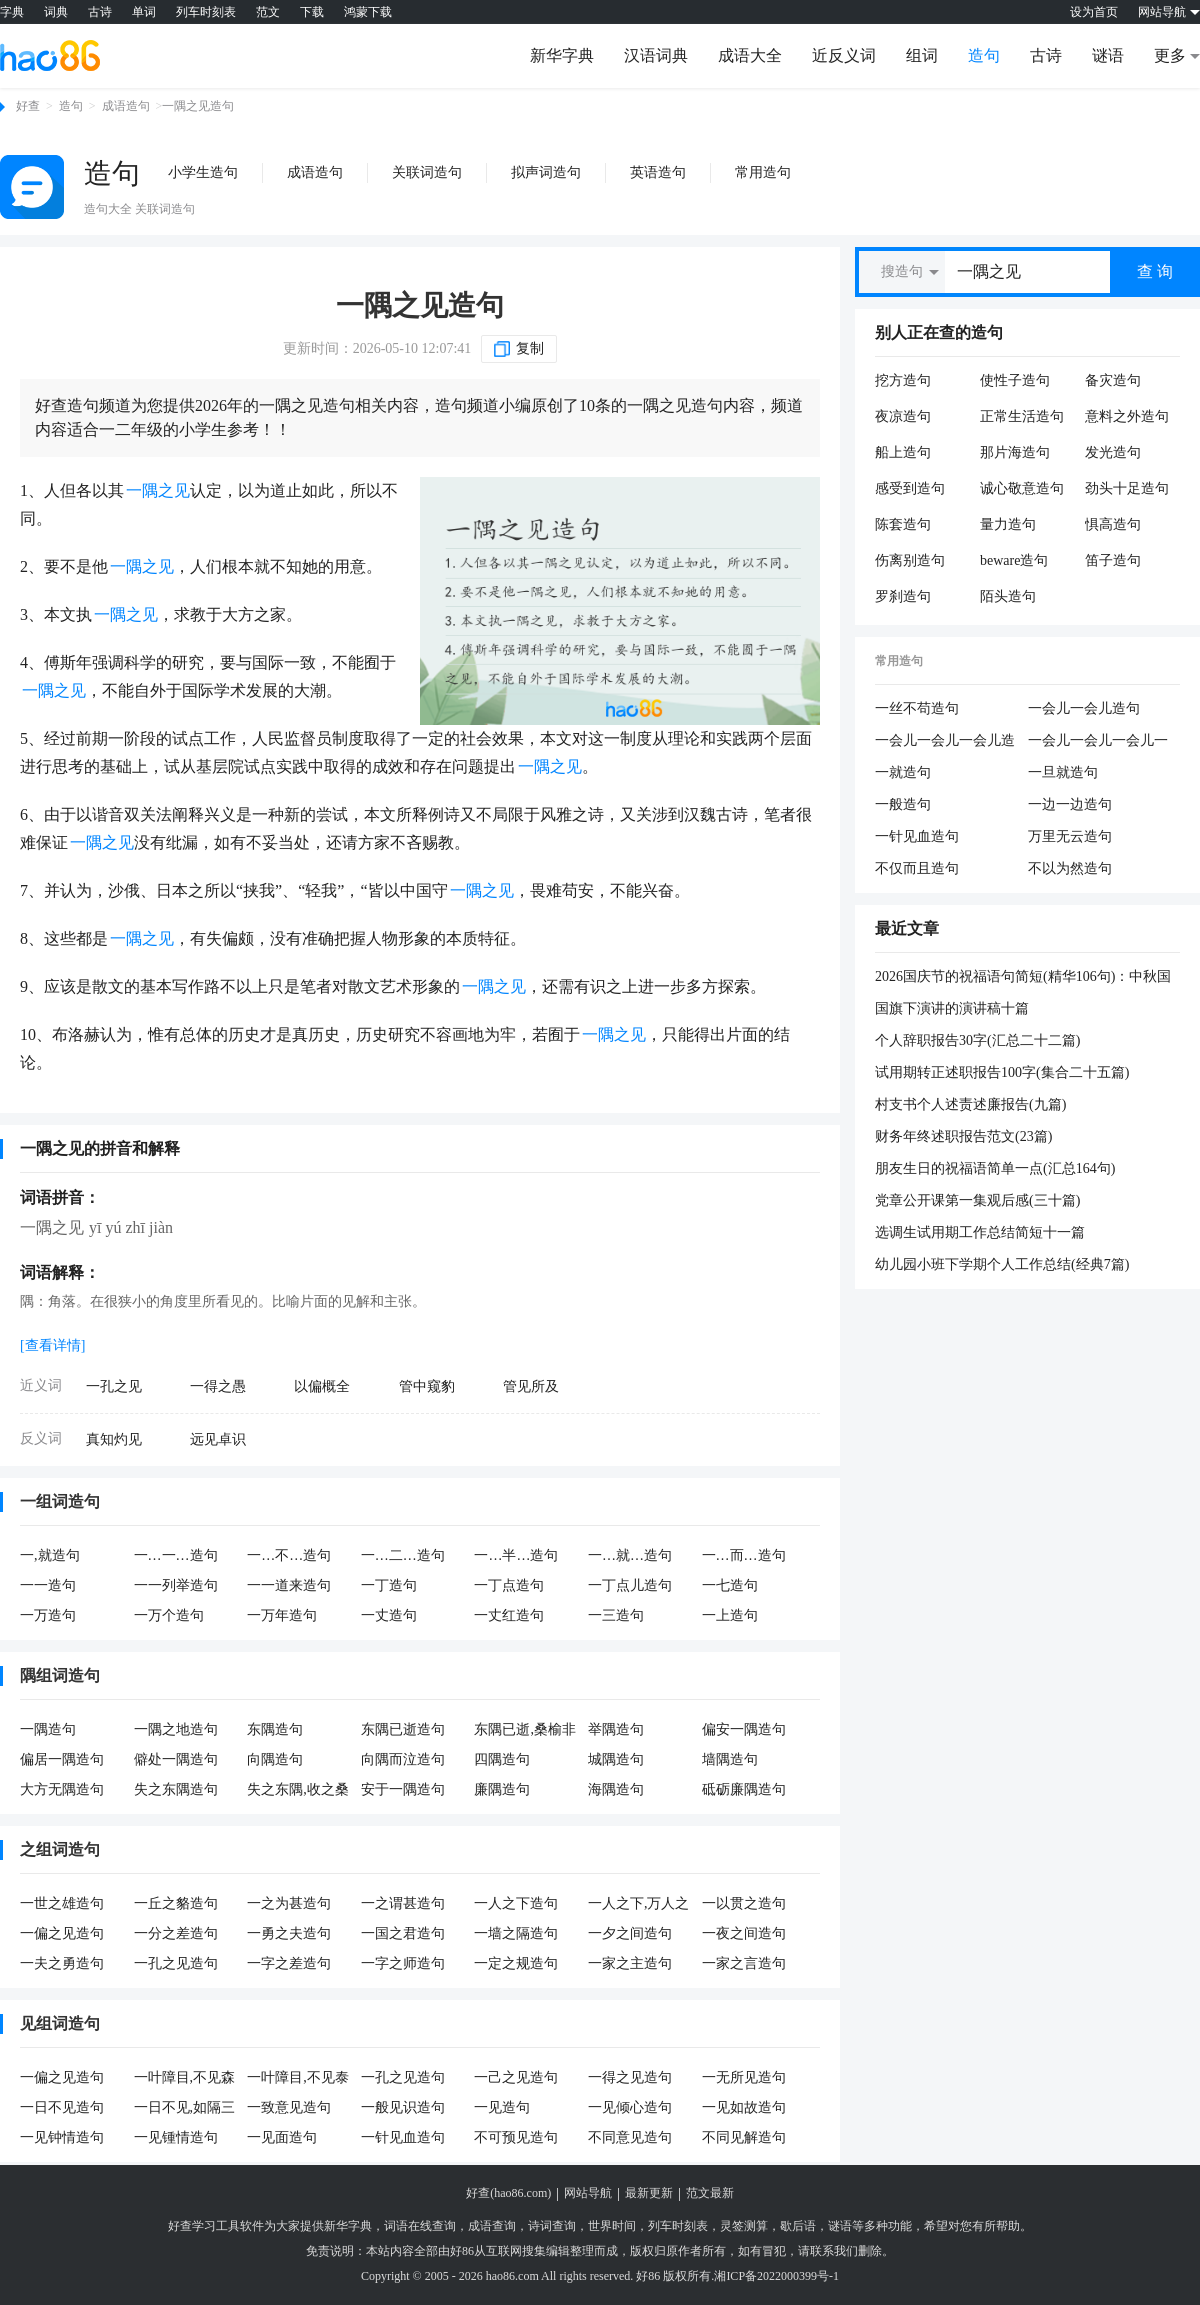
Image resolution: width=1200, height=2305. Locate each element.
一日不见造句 (62, 2107)
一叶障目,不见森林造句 (185, 2079)
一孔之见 (114, 1386)
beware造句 (1014, 560)
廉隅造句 (502, 1789)
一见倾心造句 (630, 2107)
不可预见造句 (516, 2137)
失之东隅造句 (176, 1789)
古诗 (100, 12)
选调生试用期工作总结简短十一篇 (980, 1232)
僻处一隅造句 (176, 1759)
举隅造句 (616, 1729)
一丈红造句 (509, 1615)
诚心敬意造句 (1022, 488)
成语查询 (492, 2226)
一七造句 (730, 1585)
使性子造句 (1015, 380)
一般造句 (903, 804)
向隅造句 (275, 1759)
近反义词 (844, 55)
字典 (12, 12)
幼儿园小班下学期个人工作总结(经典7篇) (1002, 1264)
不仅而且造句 (917, 868)
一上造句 (730, 1615)
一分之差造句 (176, 1933)
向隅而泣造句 (403, 1759)
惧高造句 (1113, 524)
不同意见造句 (630, 2137)
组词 (922, 55)
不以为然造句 (1070, 868)
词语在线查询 (420, 2226)
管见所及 (531, 1386)
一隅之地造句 (176, 1729)
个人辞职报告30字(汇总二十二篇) (977, 1040)
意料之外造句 (1127, 416)
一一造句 (48, 1585)
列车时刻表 (206, 12)
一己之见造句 (516, 2077)
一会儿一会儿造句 (1084, 708)
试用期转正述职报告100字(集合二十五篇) (1002, 1072)
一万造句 (48, 1615)
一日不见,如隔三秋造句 (185, 2109)
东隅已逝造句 (403, 1729)
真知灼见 (114, 1439)
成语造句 (126, 106)
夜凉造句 (903, 416)
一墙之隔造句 (516, 1933)
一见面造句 (282, 2137)
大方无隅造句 (62, 1789)
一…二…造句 (403, 1555)
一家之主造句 (630, 1963)
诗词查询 (552, 2226)
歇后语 (798, 2226)
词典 (56, 12)
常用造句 (763, 172)
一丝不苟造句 (917, 708)
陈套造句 (903, 524)
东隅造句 (275, 1729)
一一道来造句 (289, 1585)
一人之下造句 (516, 1903)
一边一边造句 (1070, 804)
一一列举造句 (176, 1585)
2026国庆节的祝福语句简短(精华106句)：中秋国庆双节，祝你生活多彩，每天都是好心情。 (1023, 978)
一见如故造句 (744, 2107)
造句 (984, 55)
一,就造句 (50, 1555)
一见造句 (502, 2107)
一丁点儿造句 (630, 1585)
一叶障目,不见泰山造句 (298, 2079)
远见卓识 (218, 1439)
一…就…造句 (630, 1555)
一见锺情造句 (176, 2137)
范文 (268, 12)
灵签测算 (744, 2226)
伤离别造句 (910, 560)
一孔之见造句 (176, 1963)
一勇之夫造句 (289, 1933)
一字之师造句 (403, 1963)
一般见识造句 (403, 2107)
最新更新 (649, 2193)
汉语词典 (656, 55)
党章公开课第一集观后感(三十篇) (977, 1200)
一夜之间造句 (744, 1933)
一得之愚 (218, 1386)
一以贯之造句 (744, 1903)
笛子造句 (1113, 560)
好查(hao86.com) (508, 2193)
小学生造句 (203, 172)
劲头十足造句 (1127, 488)
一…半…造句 (516, 1555)
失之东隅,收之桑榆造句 (298, 1791)
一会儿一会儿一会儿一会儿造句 (1098, 742)
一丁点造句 (509, 1585)
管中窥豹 (427, 1386)
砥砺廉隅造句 (744, 1789)
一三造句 (616, 1615)
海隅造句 (616, 1789)
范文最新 (710, 2193)
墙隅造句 (730, 1759)
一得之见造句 (630, 2077)
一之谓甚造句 (403, 1903)
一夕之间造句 (630, 1933)
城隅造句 (616, 1759)
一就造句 (903, 772)
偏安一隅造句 (744, 1729)
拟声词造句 (546, 172)
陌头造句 (1008, 596)
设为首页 (1094, 12)
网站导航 (588, 2193)
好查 (28, 106)
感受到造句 (910, 488)
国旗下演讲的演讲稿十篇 (952, 1008)
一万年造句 (282, 1615)
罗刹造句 (903, 596)
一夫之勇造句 (62, 1963)
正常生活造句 (1022, 416)
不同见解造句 (744, 2137)
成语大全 (750, 55)
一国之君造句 (403, 1933)
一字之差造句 (289, 1963)
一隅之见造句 (420, 305)
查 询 (1155, 271)
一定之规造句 (516, 1963)
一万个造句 (169, 1615)
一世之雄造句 (62, 1903)
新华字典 (562, 55)
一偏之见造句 (62, 1933)
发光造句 (1113, 452)
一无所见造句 (744, 2077)
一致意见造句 (289, 2107)
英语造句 (658, 172)
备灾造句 (1113, 380)
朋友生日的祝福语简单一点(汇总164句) (995, 1168)
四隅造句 (502, 1759)
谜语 (1108, 55)
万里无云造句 (1070, 836)
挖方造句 (903, 380)
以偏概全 (322, 1386)
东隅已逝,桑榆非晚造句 (525, 1731)
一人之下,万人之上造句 (639, 1905)
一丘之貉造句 (176, 1903)
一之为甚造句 (289, 1903)
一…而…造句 (744, 1555)
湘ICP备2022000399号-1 (776, 2276)
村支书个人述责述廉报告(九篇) (970, 1104)
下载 (312, 12)
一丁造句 (389, 1585)
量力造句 (1008, 524)
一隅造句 (48, 1729)
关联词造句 (427, 172)
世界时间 (612, 2226)
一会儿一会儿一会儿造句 (945, 742)
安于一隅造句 (403, 1789)
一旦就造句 (1063, 772)
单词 (144, 12)
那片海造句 (1015, 452)
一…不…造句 (289, 1555)
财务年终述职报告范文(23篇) (963, 1136)
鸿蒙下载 (368, 12)
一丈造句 (389, 1615)
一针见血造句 (403, 2137)
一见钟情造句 (62, 2137)
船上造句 (903, 452)
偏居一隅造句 (62, 1759)
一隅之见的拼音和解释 (100, 1148)
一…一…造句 (176, 1555)
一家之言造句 (744, 1963)
